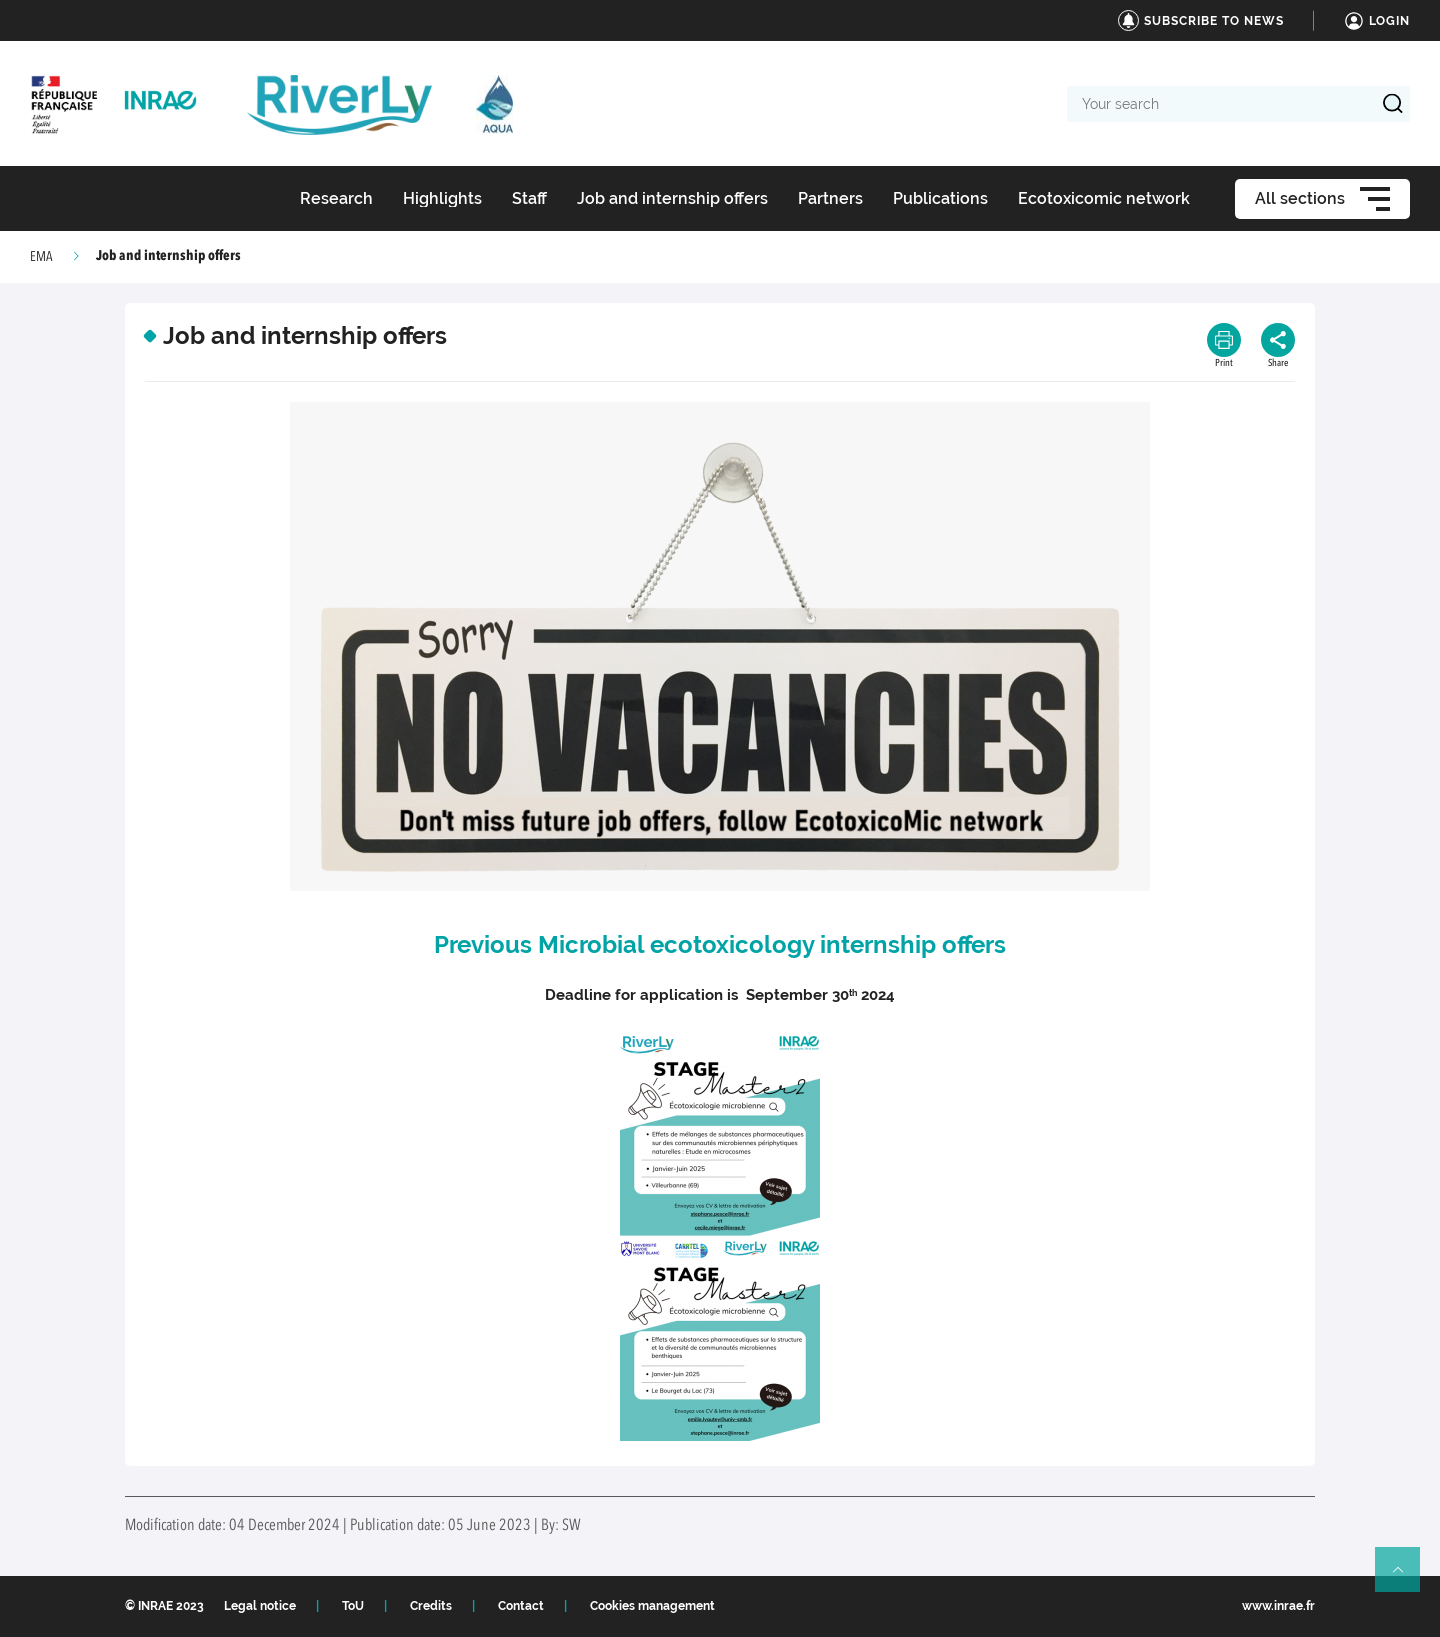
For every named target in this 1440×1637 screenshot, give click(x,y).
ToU (353, 1606)
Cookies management (652, 1606)
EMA (41, 257)
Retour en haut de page (1406, 1578)
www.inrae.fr (1278, 1606)
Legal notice (260, 1606)
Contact (521, 1606)
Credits (431, 1606)
